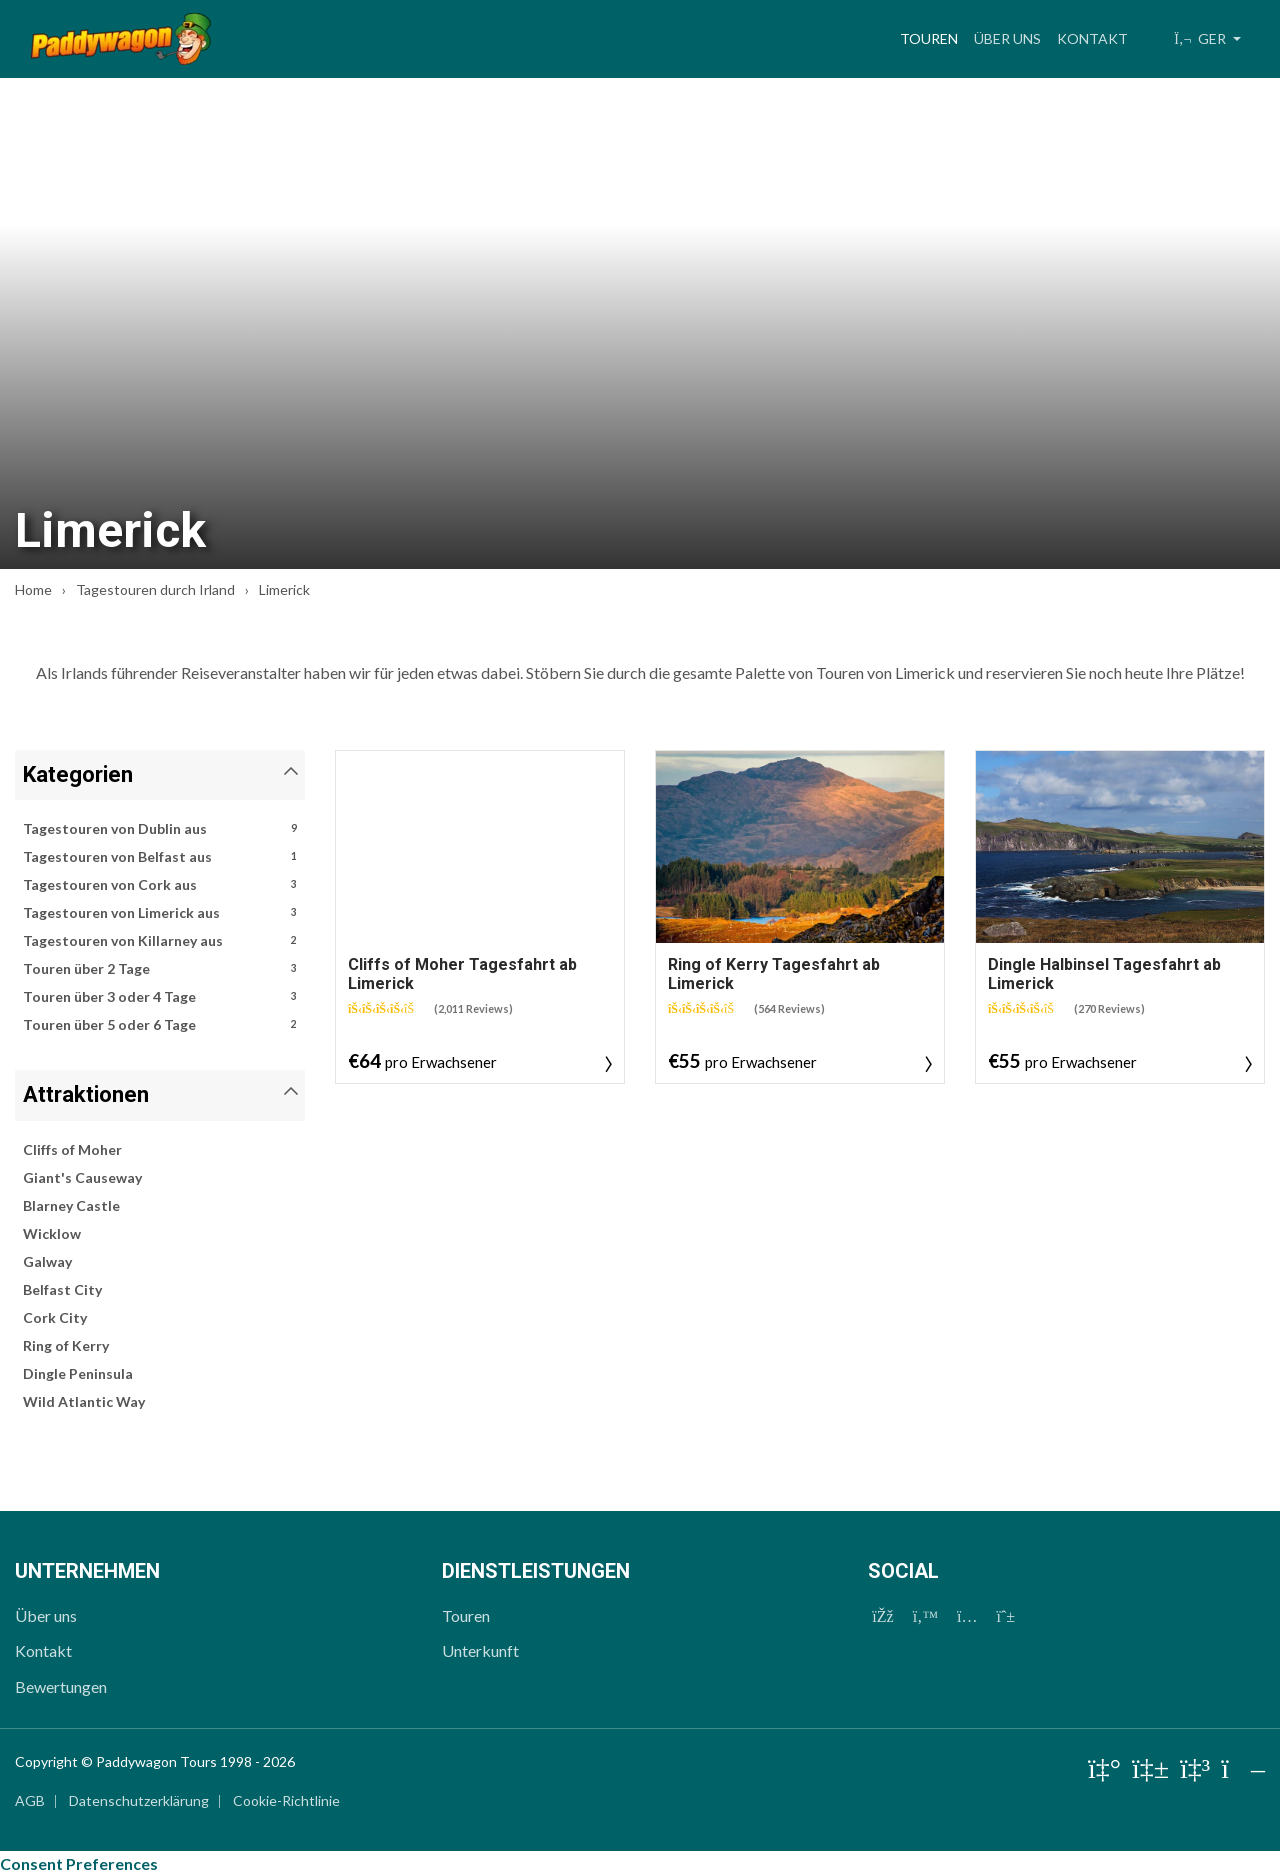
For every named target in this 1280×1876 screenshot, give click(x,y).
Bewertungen (61, 1686)
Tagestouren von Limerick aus (160, 913)
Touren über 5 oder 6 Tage (160, 1025)
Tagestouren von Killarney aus (160, 941)
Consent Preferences (79, 1863)
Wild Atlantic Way (84, 1401)
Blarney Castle (71, 1205)
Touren (933, 36)
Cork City (55, 1317)
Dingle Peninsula (78, 1373)
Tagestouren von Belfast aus (160, 857)
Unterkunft (480, 1650)
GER (1201, 38)
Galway (47, 1261)
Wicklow (52, 1233)
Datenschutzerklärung (139, 1800)
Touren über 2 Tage (160, 969)
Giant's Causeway (82, 1177)
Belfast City (62, 1289)
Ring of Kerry (66, 1345)
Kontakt (1092, 38)
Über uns (1007, 38)
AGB (30, 1800)
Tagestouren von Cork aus (160, 885)
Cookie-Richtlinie (286, 1800)
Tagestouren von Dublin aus (160, 829)
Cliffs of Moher (72, 1149)
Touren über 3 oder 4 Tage (160, 997)
